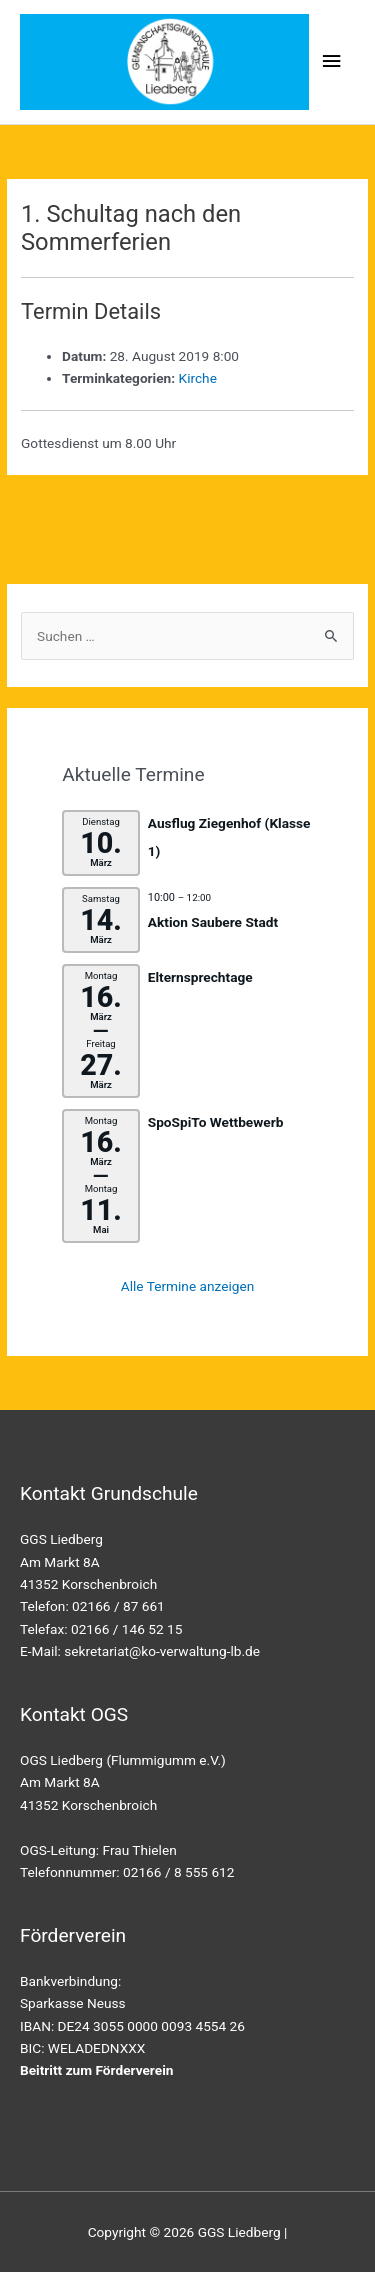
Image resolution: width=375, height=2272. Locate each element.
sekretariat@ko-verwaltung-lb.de (162, 1651)
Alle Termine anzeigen (188, 1286)
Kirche (198, 378)
